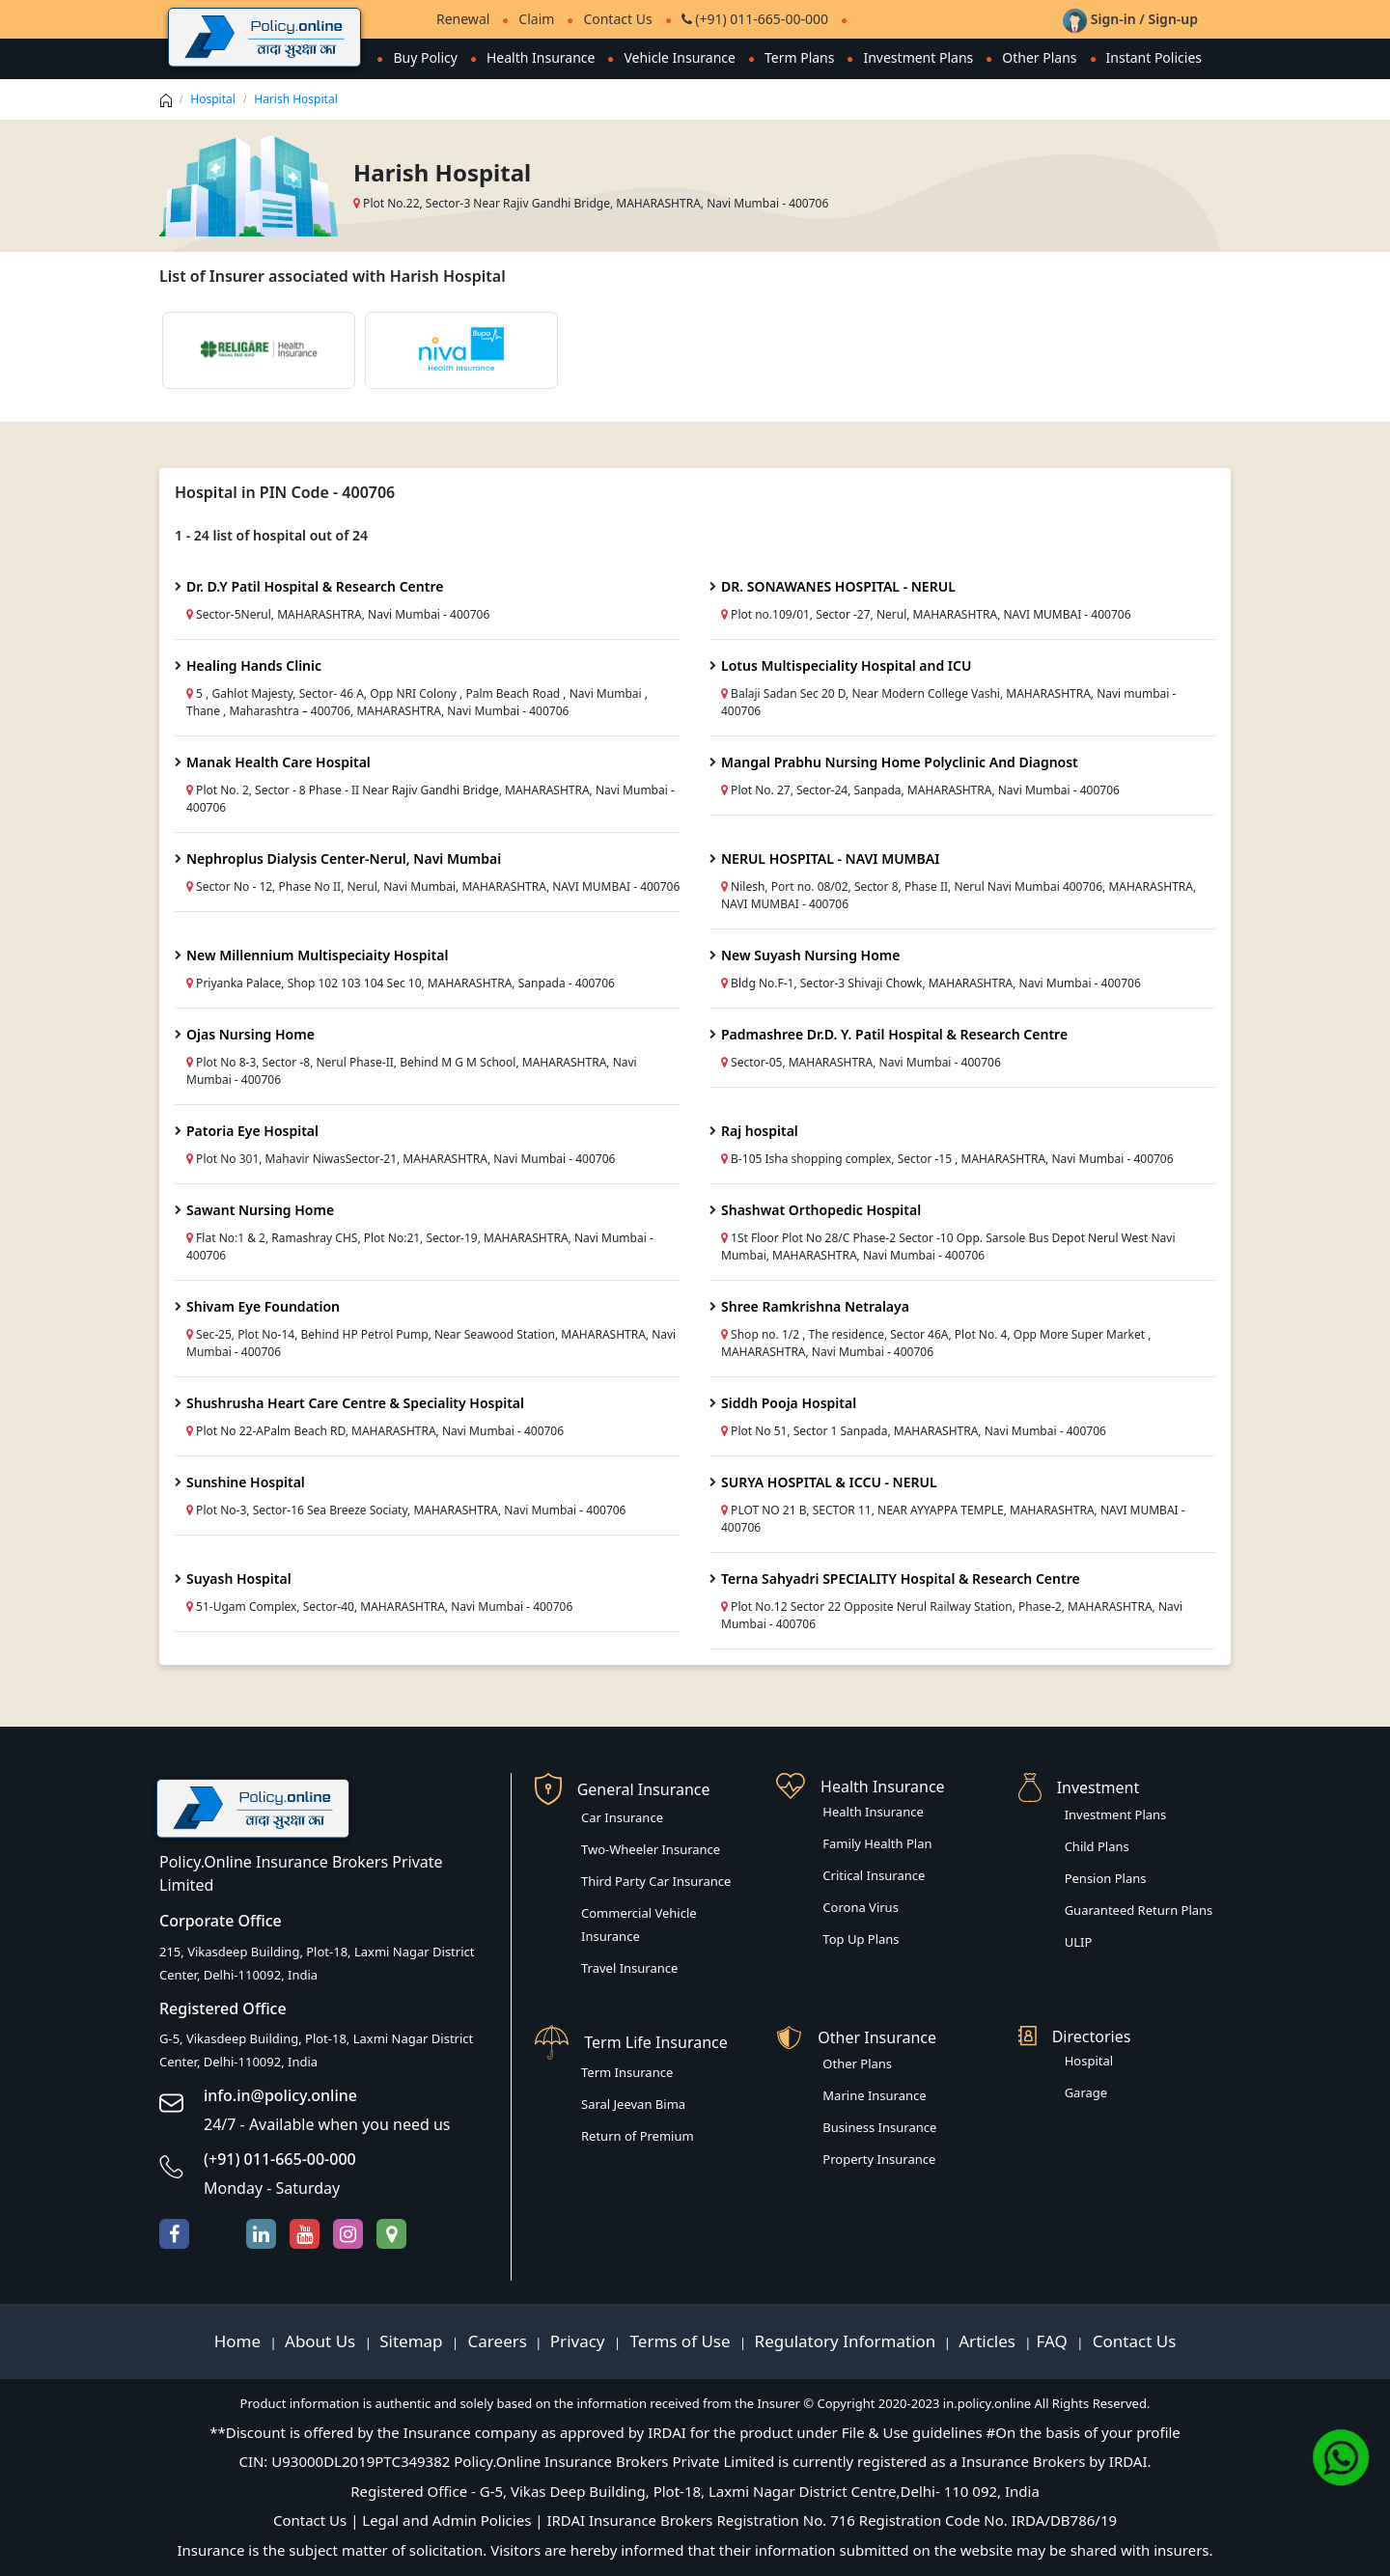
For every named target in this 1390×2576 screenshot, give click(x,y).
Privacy (579, 2341)
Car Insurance (622, 1817)
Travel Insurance (629, 1968)
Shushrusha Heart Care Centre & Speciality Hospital (355, 1403)
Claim (536, 19)
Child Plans (1097, 1846)
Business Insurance (879, 2127)
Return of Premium (637, 2136)
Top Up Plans (860, 1939)
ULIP (1079, 1942)
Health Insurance (540, 57)
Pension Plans (1106, 1878)
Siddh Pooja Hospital (788, 1403)
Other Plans (1039, 57)
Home (239, 2341)
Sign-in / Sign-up (1130, 19)
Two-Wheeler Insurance (650, 1849)
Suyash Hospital (239, 1578)
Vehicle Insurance (680, 57)
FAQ (1054, 2341)
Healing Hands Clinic (253, 665)
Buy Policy (425, 57)
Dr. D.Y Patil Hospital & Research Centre (314, 586)
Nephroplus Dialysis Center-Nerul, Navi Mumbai (343, 858)
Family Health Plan (876, 1843)
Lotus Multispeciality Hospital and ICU (846, 665)
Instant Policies (1154, 57)
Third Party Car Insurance (656, 1881)
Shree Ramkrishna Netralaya (815, 1306)
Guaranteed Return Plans (1139, 1910)
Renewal (462, 19)
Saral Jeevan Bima (633, 2104)
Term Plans (799, 57)
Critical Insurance (873, 1875)
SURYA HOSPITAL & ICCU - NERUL (829, 1482)
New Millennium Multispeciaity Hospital (317, 955)
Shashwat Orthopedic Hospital (821, 1210)
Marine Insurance (874, 2095)
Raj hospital (759, 1131)
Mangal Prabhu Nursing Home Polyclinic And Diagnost (899, 762)
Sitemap (413, 2341)
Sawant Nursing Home (260, 1210)
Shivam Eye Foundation (263, 1306)
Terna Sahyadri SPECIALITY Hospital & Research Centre (900, 1578)
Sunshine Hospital (245, 1482)
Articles (989, 2341)
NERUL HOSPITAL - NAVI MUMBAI (830, 858)
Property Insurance (878, 2159)
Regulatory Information (845, 2341)
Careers (495, 2341)
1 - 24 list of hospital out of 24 (271, 535)
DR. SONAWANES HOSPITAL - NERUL (838, 586)
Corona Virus (860, 1907)
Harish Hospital (296, 99)
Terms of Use (680, 2341)
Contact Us (617, 19)
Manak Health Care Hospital (278, 762)
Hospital (213, 99)
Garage (1086, 2092)
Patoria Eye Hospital (252, 1131)
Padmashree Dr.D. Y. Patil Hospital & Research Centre (894, 1034)
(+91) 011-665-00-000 (754, 19)
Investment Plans (918, 57)
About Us (322, 2341)
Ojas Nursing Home (250, 1034)
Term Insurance (627, 2072)
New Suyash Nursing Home (810, 955)
